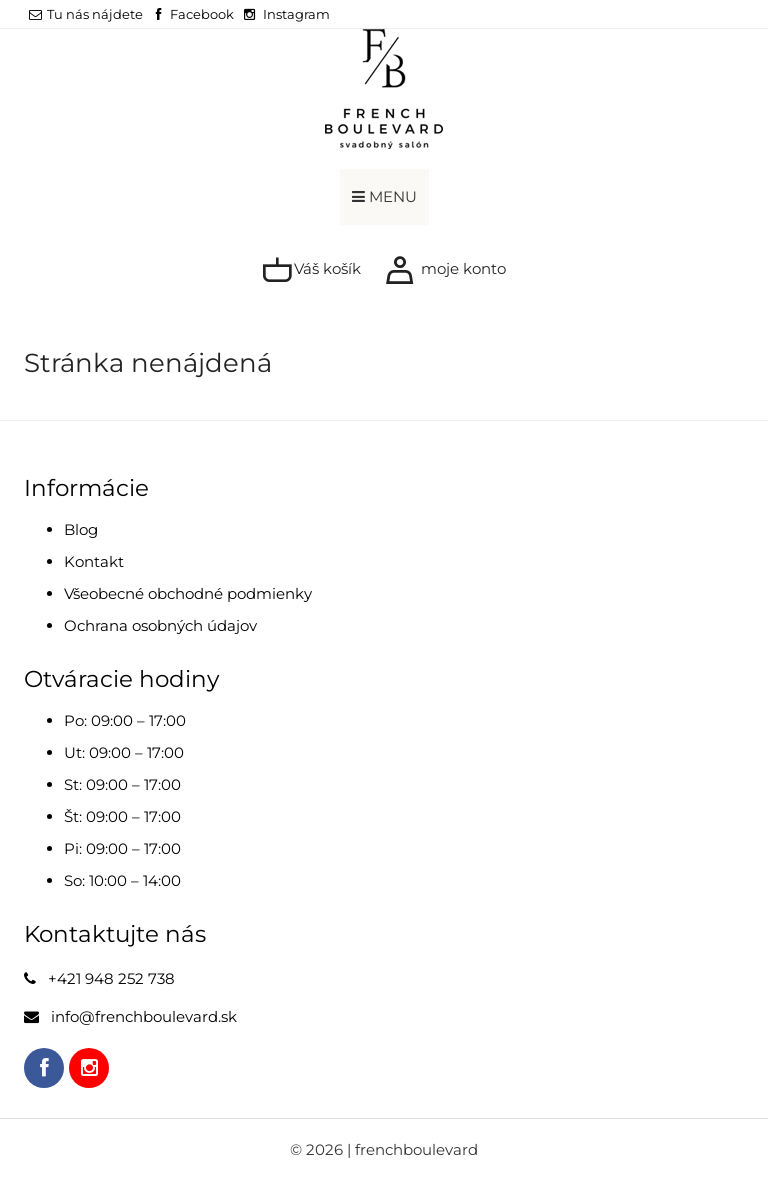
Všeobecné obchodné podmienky (188, 593)
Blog (81, 529)
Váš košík (311, 270)
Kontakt (94, 561)
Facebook (202, 14)
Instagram (296, 14)
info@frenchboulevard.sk (144, 1016)
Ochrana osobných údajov (160, 625)
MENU (384, 196)
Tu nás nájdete (86, 14)
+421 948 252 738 (111, 978)
